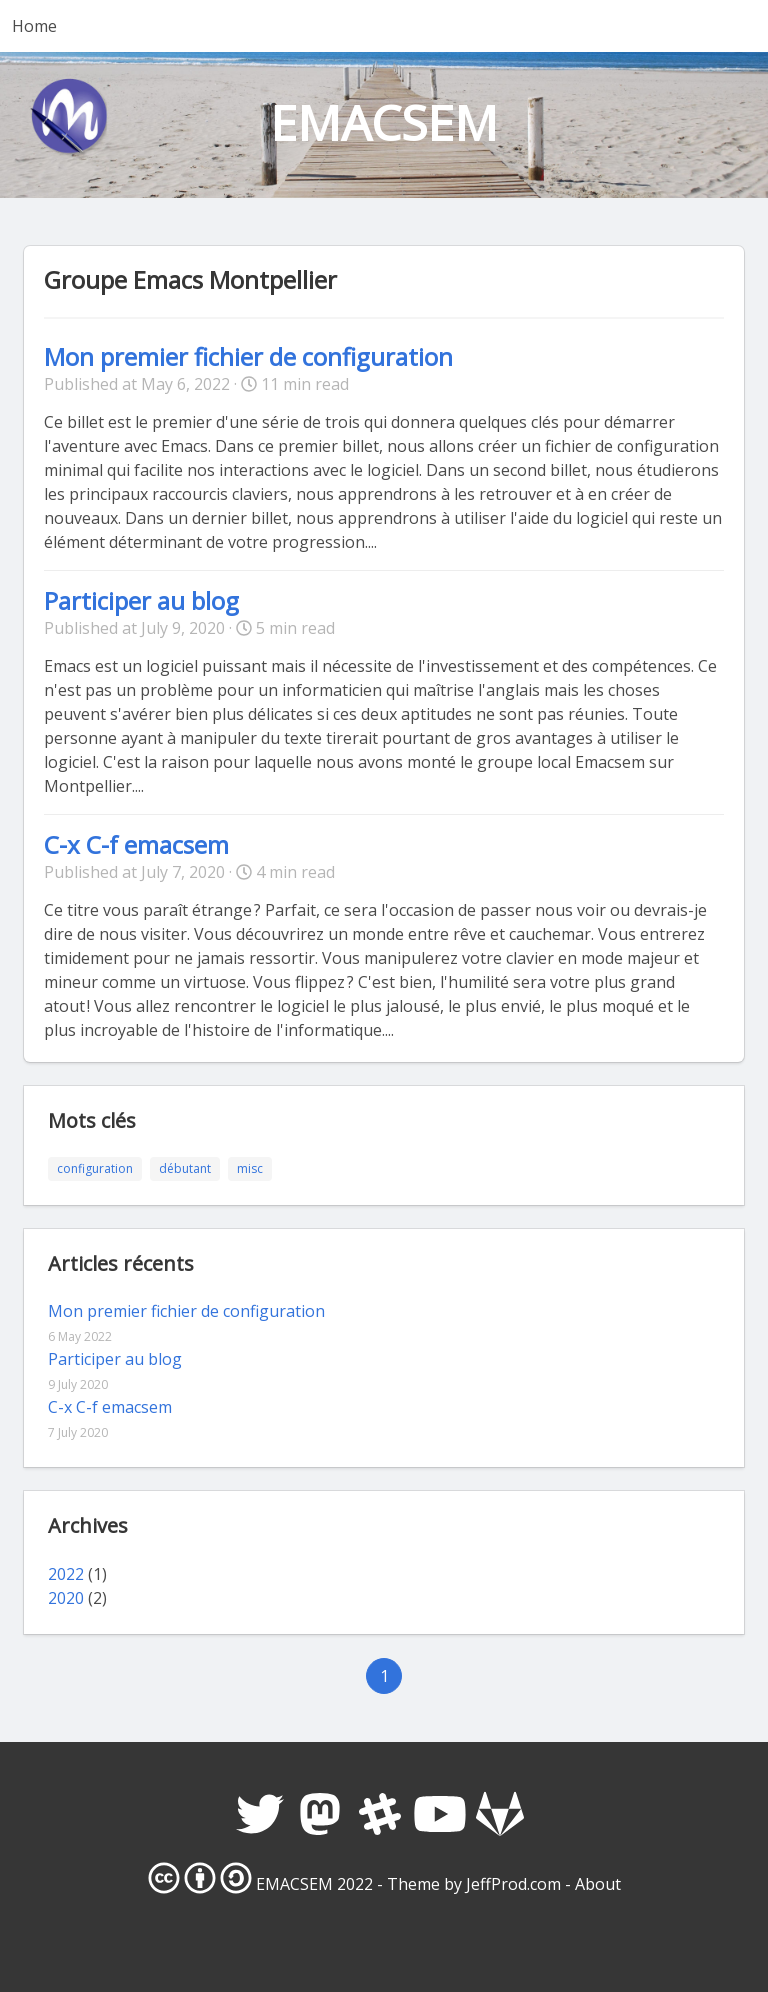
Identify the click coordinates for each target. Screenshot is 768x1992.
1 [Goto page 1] (384, 1676)
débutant (185, 1168)
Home (34, 26)
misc (250, 1168)
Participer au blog (141, 600)
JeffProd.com (513, 1884)
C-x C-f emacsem (136, 844)
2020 (66, 1598)
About (598, 1884)
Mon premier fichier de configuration (248, 356)
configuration (95, 1168)
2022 (66, 1574)
